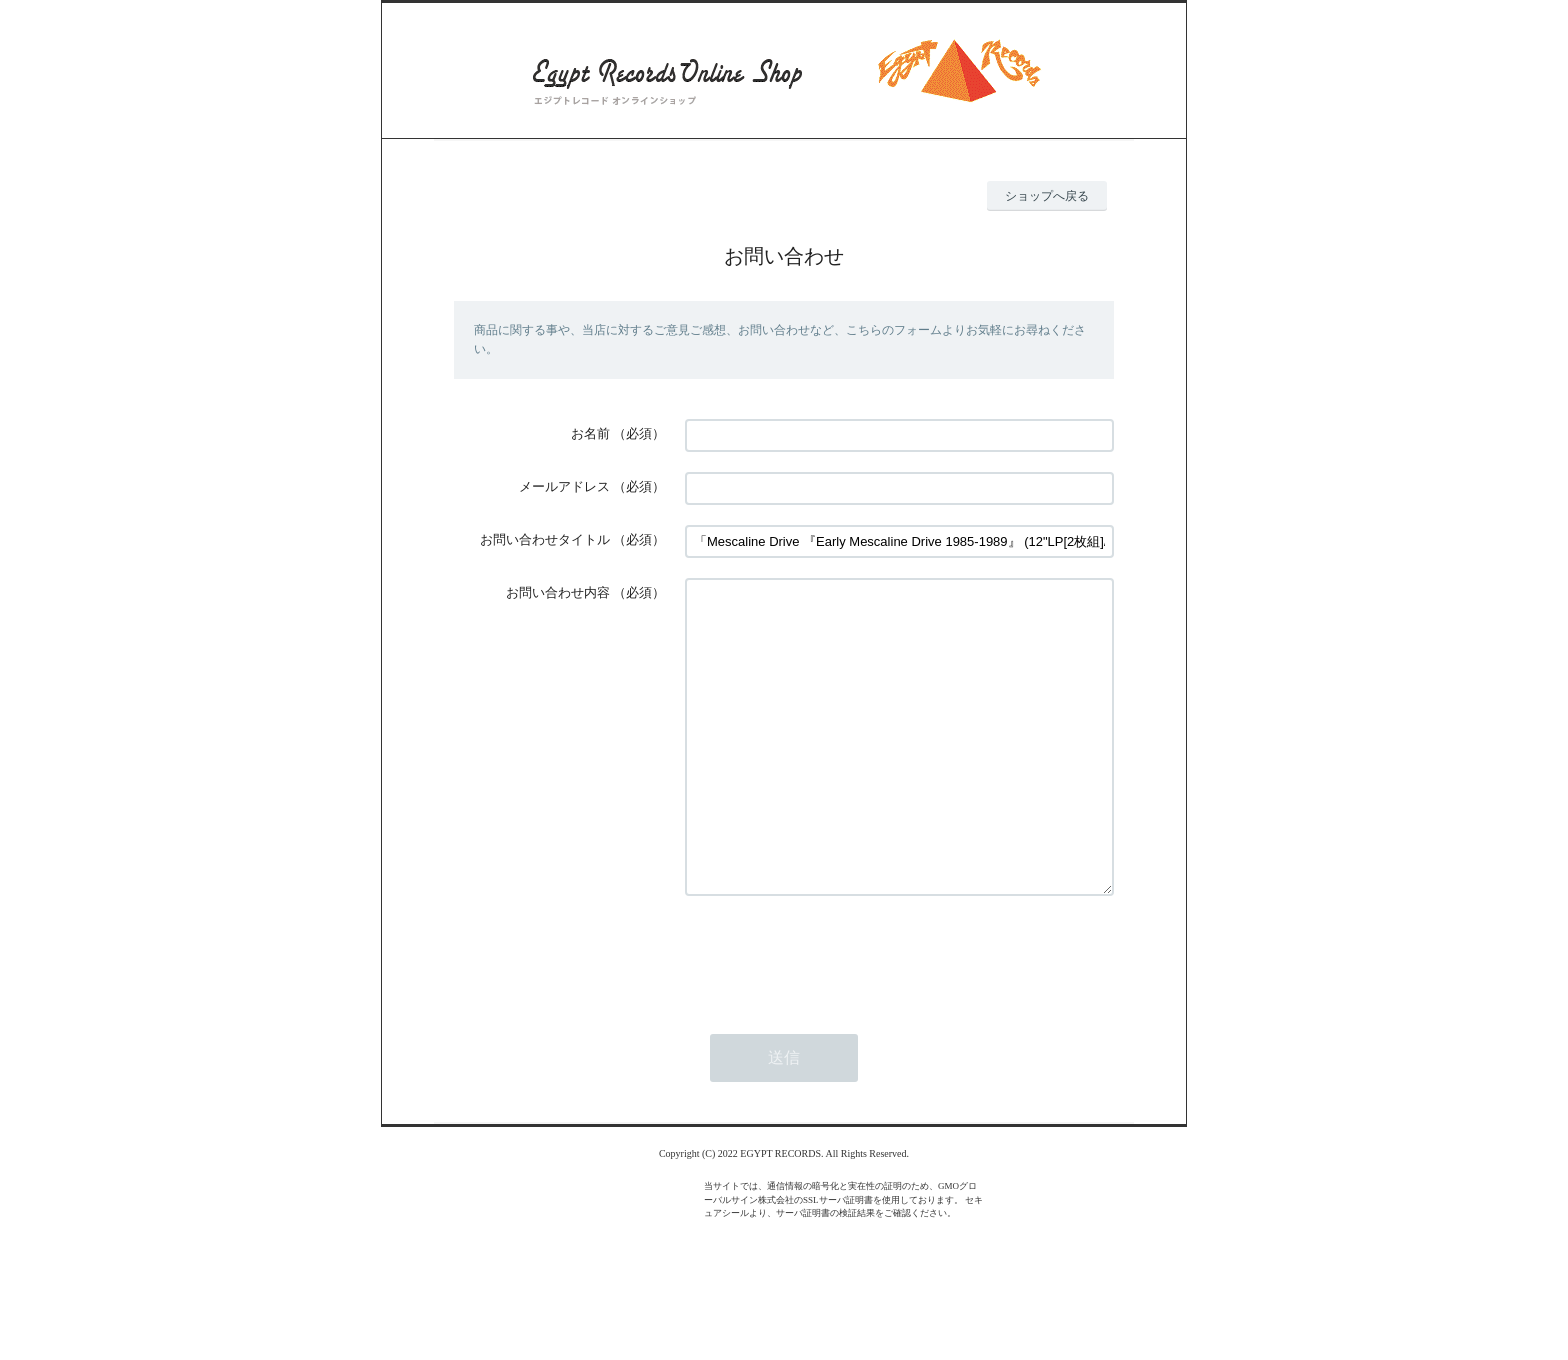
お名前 (590, 433)
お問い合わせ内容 (558, 592)
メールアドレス (564, 486)
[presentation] (837, 1015)
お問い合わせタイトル (545, 539)
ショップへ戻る (1047, 196)
